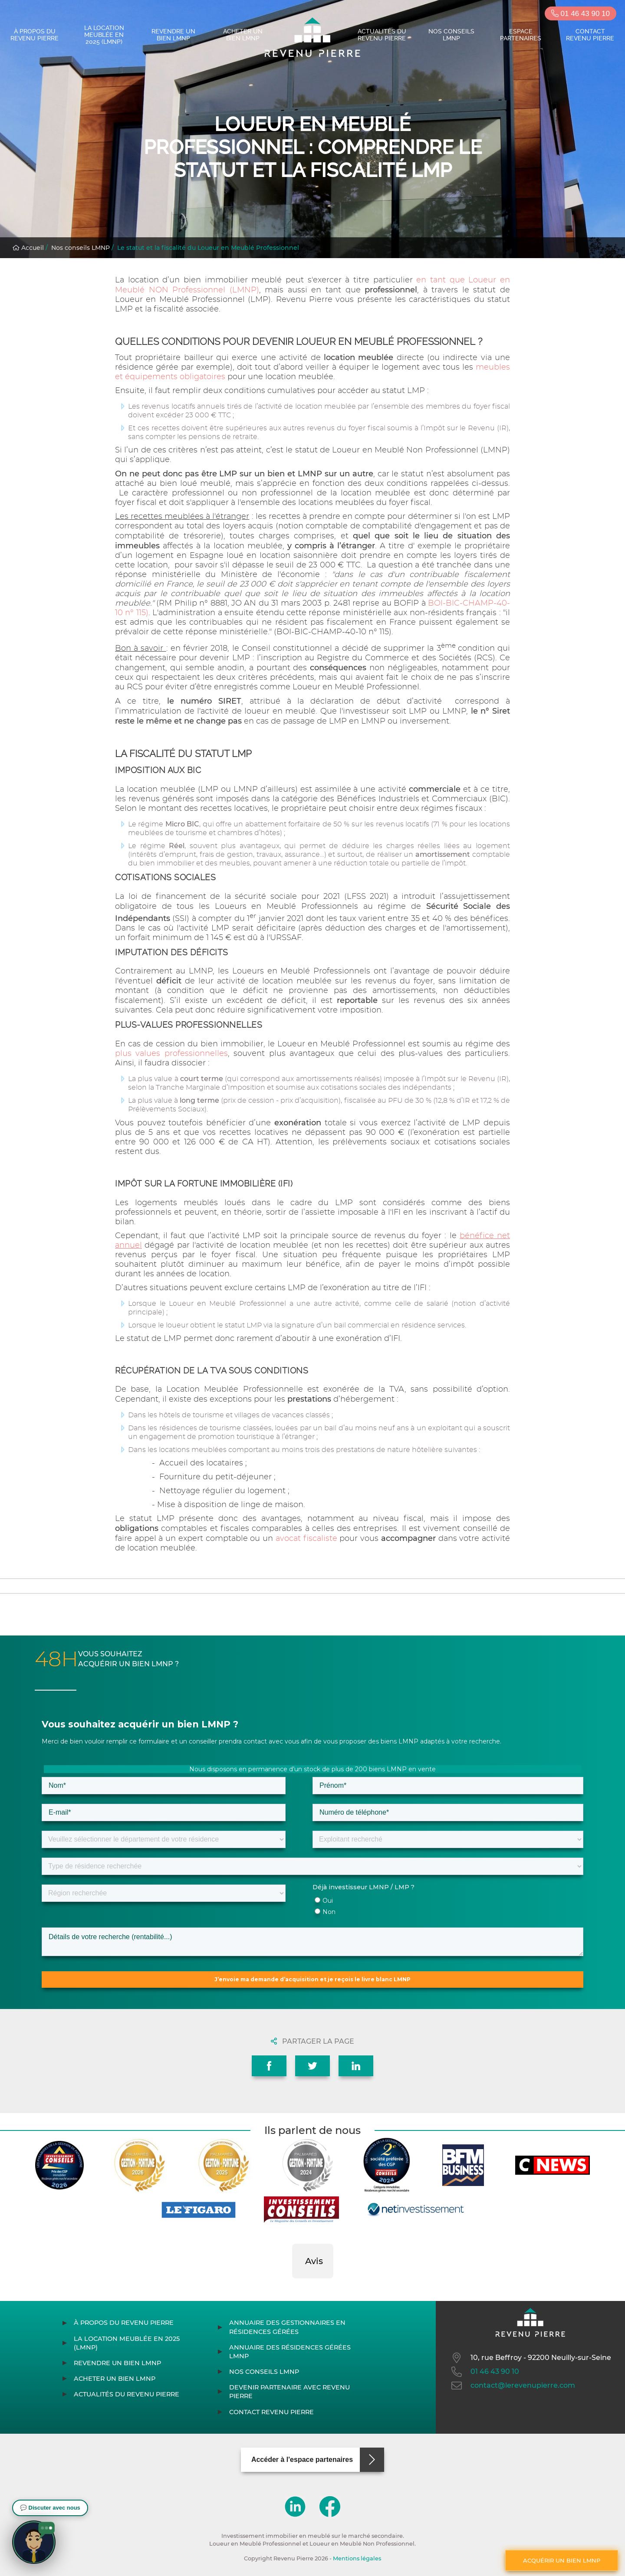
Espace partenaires (520, 35)
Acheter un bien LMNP (243, 35)
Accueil (28, 248)
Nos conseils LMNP (451, 35)
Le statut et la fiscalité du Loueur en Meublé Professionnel (208, 248)
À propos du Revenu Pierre (34, 35)
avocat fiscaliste (307, 1539)
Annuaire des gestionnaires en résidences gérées (287, 2327)
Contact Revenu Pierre (590, 35)
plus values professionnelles (171, 1054)
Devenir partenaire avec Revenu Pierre (289, 2391)
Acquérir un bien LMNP (561, 2560)
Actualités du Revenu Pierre (382, 35)
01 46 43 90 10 (580, 14)
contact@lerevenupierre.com (512, 2385)
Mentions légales (357, 2558)
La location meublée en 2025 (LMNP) (104, 34)
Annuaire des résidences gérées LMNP (290, 2351)
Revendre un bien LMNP (173, 35)
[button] (292, 2287)
